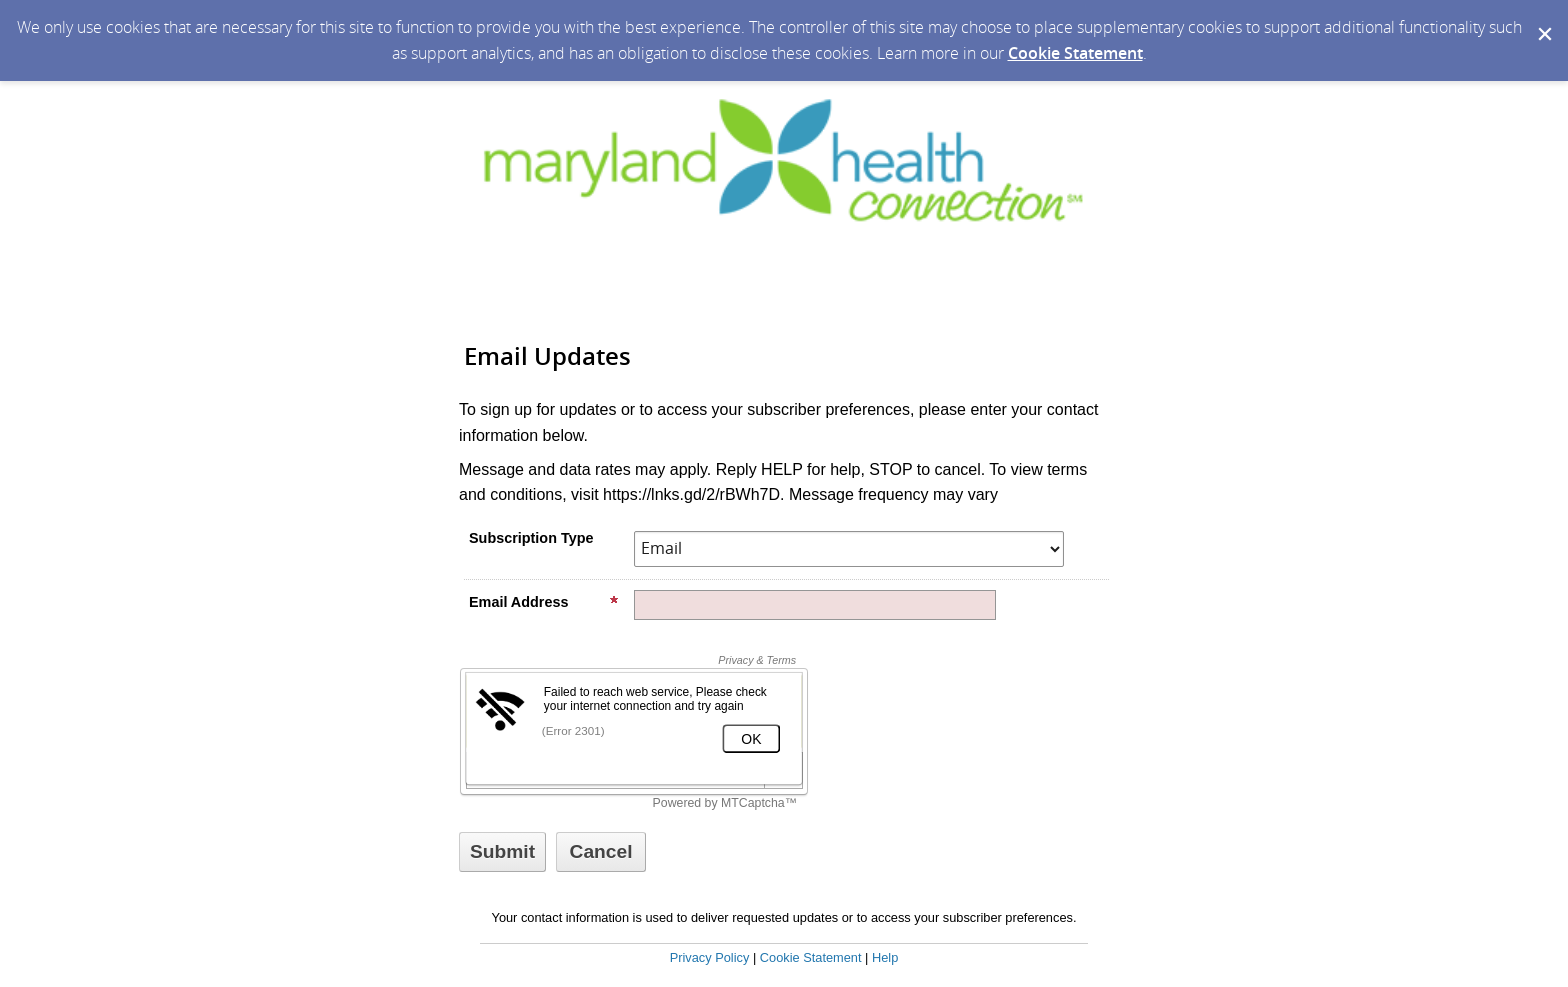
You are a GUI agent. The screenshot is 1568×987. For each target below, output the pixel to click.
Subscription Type (531, 538)
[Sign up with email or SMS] (502, 852)
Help (885, 957)
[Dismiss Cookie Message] (1543, 19)
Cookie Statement (1075, 53)
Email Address (544, 602)
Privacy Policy (710, 957)
